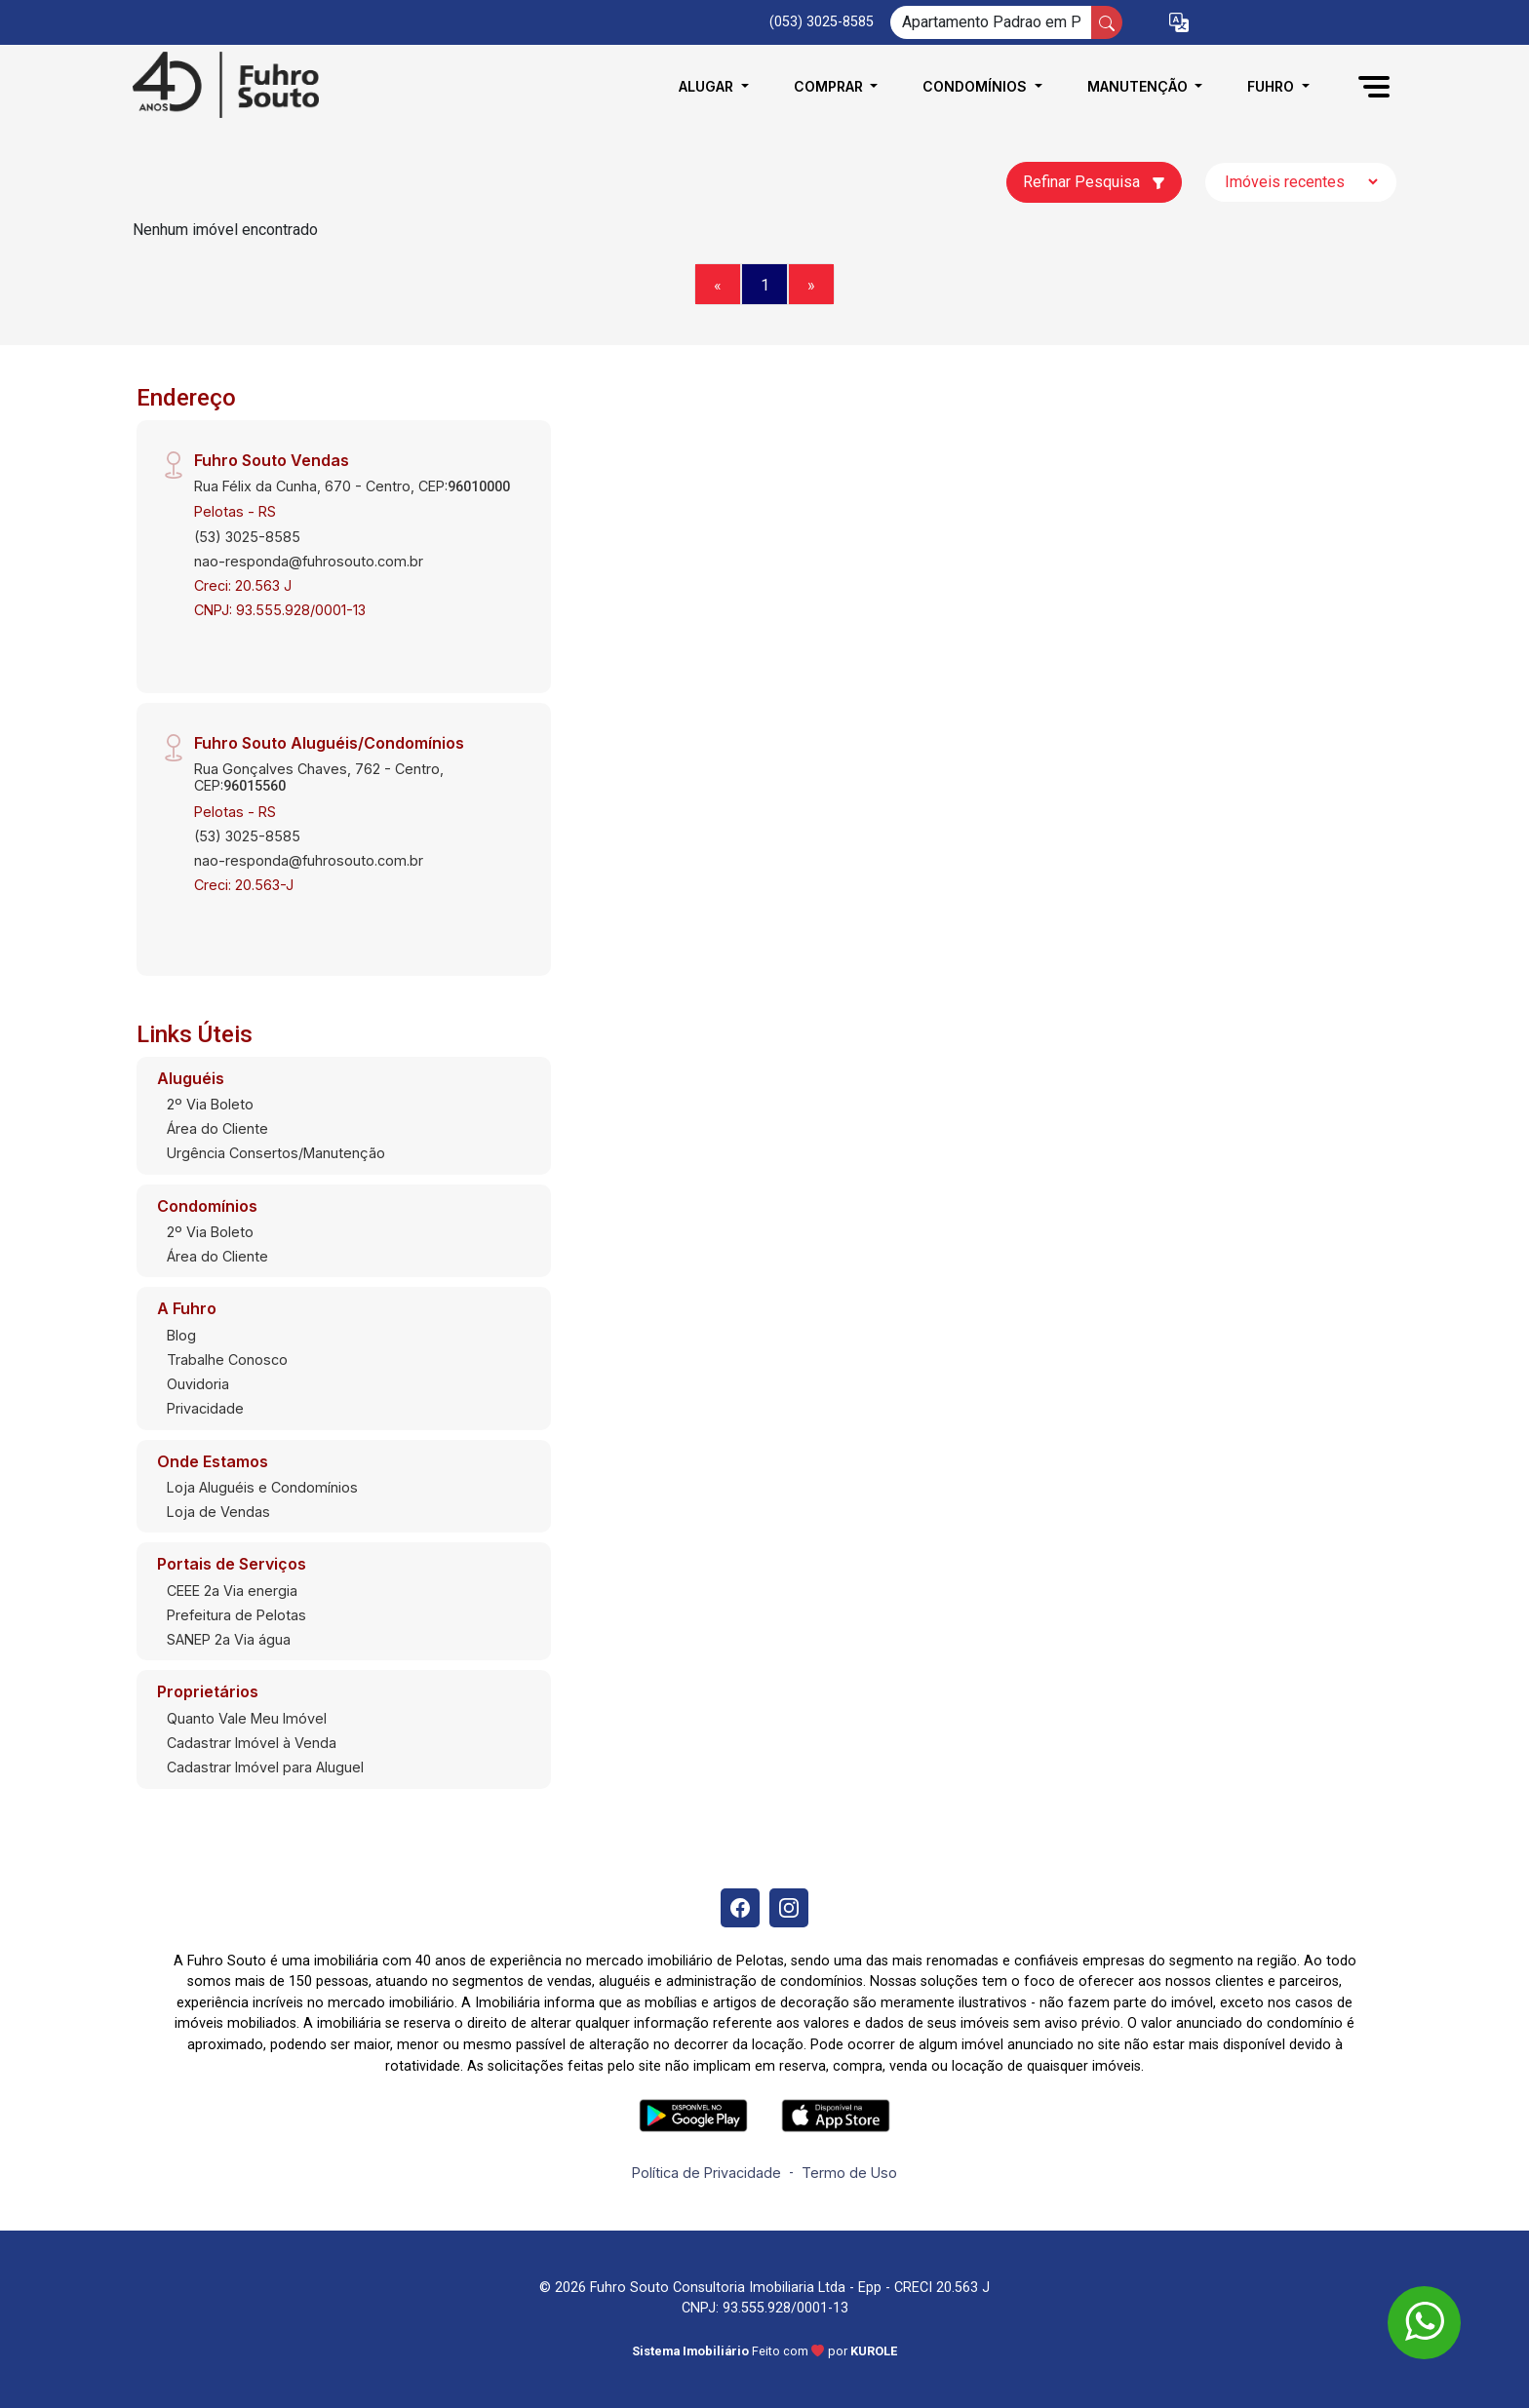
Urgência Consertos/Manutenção (276, 1153)
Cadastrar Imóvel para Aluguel (265, 1767)
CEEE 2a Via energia (232, 1590)
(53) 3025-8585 (247, 536)
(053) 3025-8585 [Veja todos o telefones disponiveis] (821, 22)
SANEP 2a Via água (229, 1639)
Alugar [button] (708, 86)
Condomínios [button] (976, 86)
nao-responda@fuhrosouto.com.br (308, 561)
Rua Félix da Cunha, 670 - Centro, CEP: (352, 486)
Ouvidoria (198, 1384)
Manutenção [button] (1139, 86)
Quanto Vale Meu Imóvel (247, 1718)
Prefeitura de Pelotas (236, 1615)
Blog (181, 1335)
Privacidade (205, 1408)
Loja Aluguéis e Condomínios (262, 1487)
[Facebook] (740, 1907)
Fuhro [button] (1272, 86)
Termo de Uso (849, 2172)
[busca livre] (1106, 22)
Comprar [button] (830, 86)
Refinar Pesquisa (1094, 182)
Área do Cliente (217, 1128)
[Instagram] (788, 1907)
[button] (1179, 23)
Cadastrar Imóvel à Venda (251, 1742)
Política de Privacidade (706, 2172)
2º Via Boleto (210, 1104)
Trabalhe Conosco (227, 1359)
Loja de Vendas (218, 1511)
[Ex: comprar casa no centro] (991, 22)
